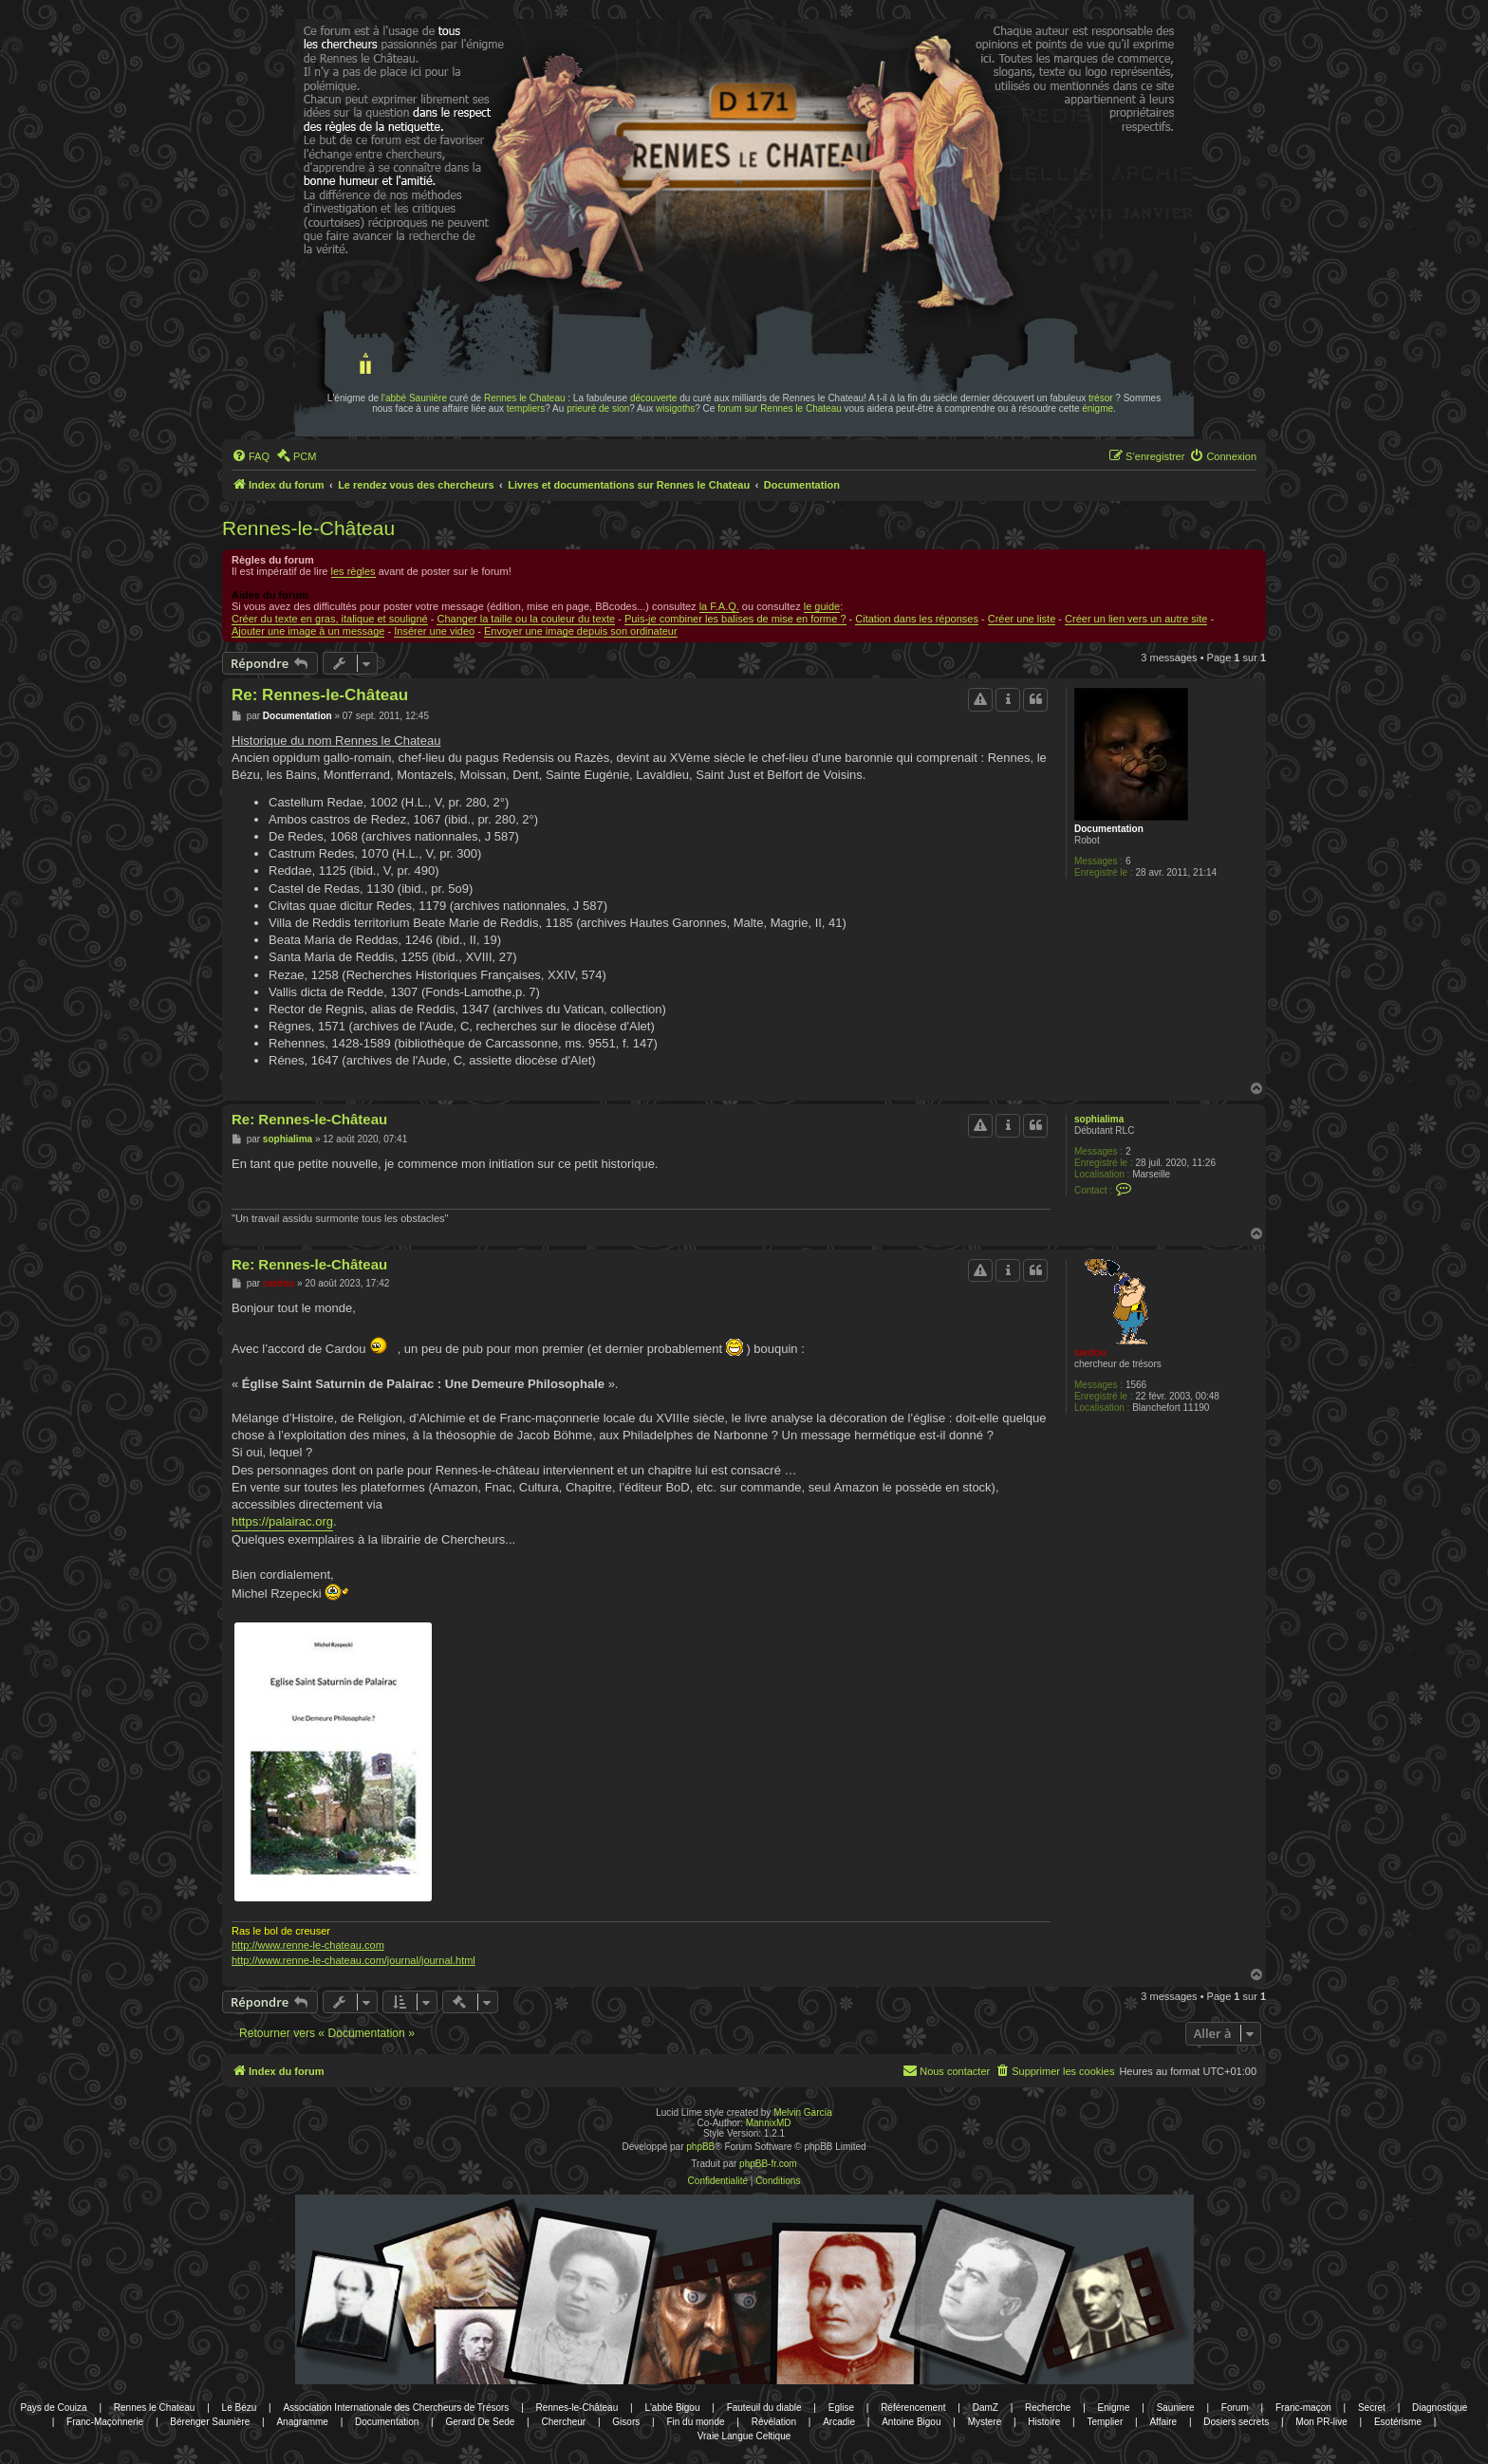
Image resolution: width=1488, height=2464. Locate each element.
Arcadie (839, 2422)
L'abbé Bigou (671, 2407)
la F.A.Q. (719, 606)
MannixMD (768, 2123)
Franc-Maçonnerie (104, 2422)
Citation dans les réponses (916, 618)
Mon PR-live (1321, 2422)
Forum (1235, 2407)
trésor (1100, 398)
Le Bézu (239, 2407)
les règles (353, 571)
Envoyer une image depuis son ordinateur (581, 631)
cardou (1090, 1352)
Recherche (1047, 2407)
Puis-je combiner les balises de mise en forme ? (735, 618)
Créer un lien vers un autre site (1136, 618)
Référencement (913, 2407)
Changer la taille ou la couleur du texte (526, 618)
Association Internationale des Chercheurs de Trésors (396, 2407)
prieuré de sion (598, 408)
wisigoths (675, 408)
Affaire (1163, 2422)
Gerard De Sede (480, 2422)
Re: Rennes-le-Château (320, 695)
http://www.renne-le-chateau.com (308, 1945)
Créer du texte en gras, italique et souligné (330, 618)
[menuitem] (251, 456)
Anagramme (301, 2422)
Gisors (626, 2422)
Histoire (1044, 2422)
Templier (1105, 2422)
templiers (526, 408)
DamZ (985, 2407)
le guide (822, 606)
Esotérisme (1398, 2422)
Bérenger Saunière (210, 2422)
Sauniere (1176, 2407)
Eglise (841, 2407)
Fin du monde (695, 2422)
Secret (1372, 2407)
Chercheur (563, 2422)
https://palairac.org (282, 1521)
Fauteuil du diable (764, 2407)
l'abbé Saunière (414, 398)
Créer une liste (1022, 618)
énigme (1097, 408)
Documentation (1109, 829)
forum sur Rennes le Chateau (779, 408)
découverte (653, 398)
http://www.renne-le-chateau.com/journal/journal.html (353, 1960)
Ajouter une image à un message (308, 631)
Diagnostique (1439, 2407)
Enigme (1114, 2407)
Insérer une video (434, 631)
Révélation (774, 2422)
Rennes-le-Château (308, 528)
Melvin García (802, 2112)
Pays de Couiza (54, 2407)
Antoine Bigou (911, 2422)
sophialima (1099, 1119)
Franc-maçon (1303, 2407)
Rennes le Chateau (525, 398)
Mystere (985, 2422)
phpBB (700, 2146)
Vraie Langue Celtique (744, 2436)
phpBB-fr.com (768, 2163)
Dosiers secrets (1236, 2422)
